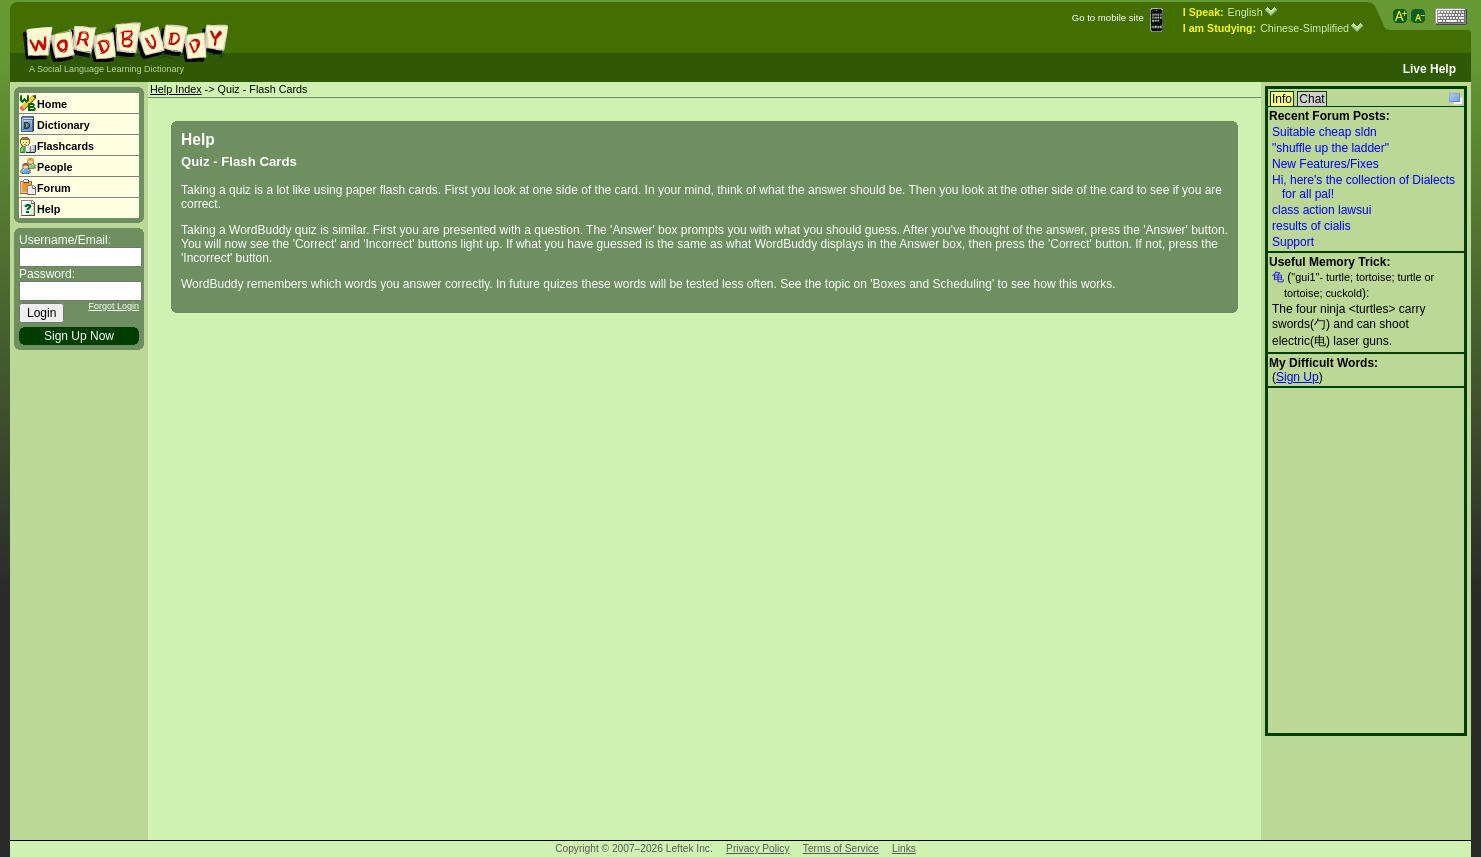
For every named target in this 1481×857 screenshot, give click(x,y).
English (1252, 12)
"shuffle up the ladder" (1330, 148)
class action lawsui (1321, 210)
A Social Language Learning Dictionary (106, 69)
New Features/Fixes (1325, 164)
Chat (1311, 99)
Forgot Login (113, 306)
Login (41, 313)
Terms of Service (841, 848)
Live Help (1429, 69)
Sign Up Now (79, 336)
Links (904, 848)
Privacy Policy (757, 848)
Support (1293, 242)
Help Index (176, 89)
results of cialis (1311, 226)
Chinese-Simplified (1311, 28)
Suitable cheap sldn (1324, 132)
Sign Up (1297, 377)
